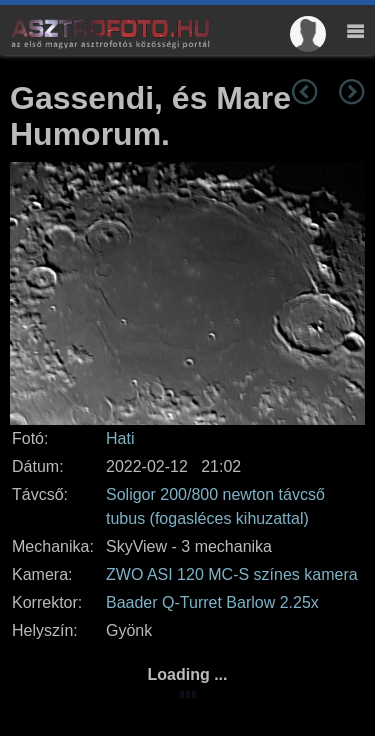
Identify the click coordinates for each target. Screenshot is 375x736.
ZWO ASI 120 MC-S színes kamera (232, 574)
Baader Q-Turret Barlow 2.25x (212, 602)
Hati (120, 438)
